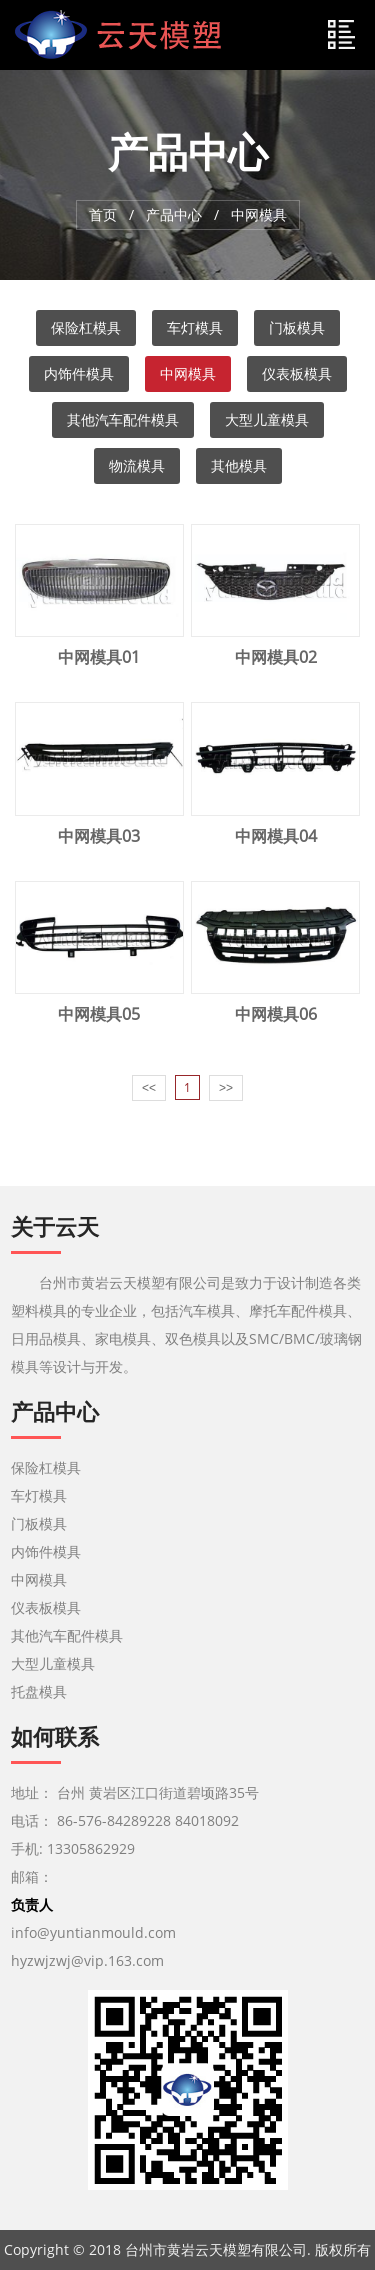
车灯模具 (195, 327)
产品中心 (174, 214)
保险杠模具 (86, 327)
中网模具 (188, 373)
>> (226, 1088)
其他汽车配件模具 (123, 419)
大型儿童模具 (267, 419)
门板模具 (297, 327)
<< (149, 1088)
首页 (103, 214)
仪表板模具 (297, 373)
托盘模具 (39, 1691)
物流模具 (137, 465)
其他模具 (239, 465)
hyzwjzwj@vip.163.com (89, 1960)
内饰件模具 (79, 373)
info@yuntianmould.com (93, 1932)
